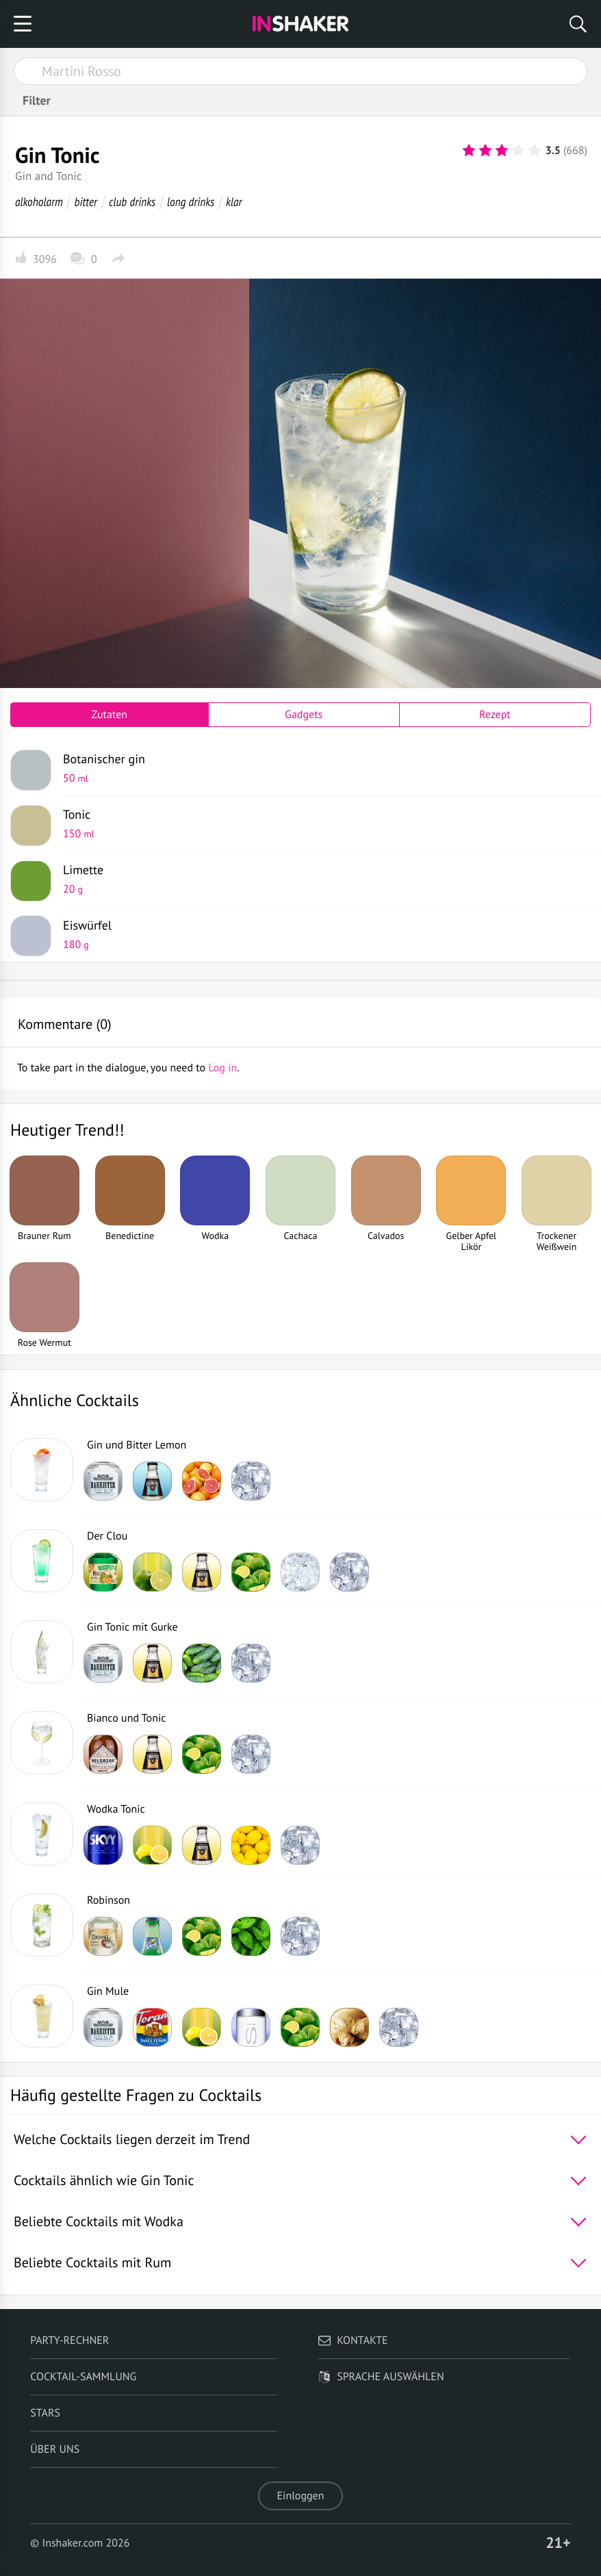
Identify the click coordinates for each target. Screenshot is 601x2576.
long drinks (190, 201)
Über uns (54, 2449)
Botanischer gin (321, 768)
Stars (45, 2413)
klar (234, 201)
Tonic (321, 823)
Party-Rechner (69, 2340)
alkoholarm (39, 201)
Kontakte (353, 2340)
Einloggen (300, 2496)
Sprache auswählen (381, 2377)
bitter (86, 201)
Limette (321, 879)
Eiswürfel (321, 934)
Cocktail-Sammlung (83, 2377)
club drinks (132, 201)
